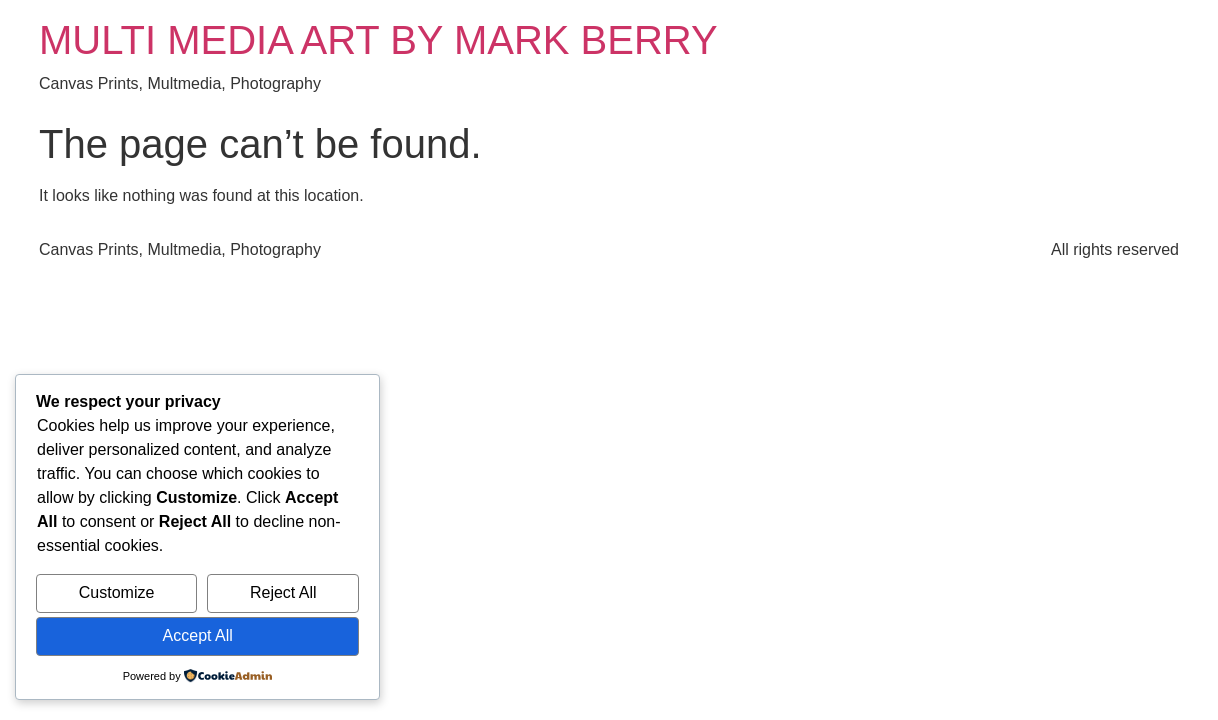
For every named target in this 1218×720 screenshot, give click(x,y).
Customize (117, 592)
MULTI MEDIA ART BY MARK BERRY (378, 40)
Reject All (283, 592)
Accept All (198, 635)
